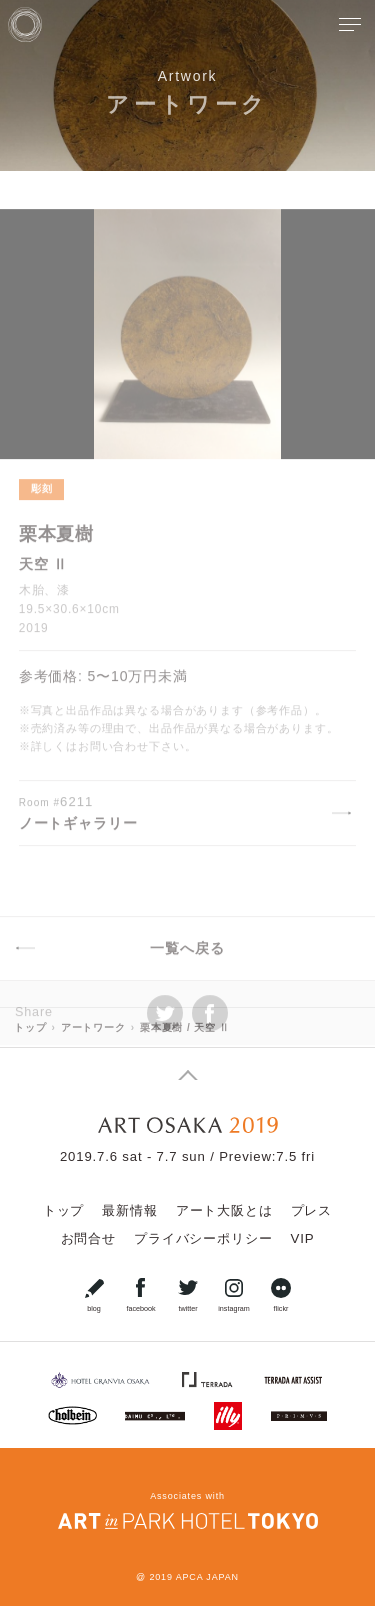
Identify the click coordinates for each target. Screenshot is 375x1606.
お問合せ (88, 1238)
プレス (312, 1210)
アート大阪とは (224, 1210)
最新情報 (129, 1210)
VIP (302, 1238)
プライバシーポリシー (203, 1238)
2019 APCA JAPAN (193, 1577)
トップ (64, 1210)
